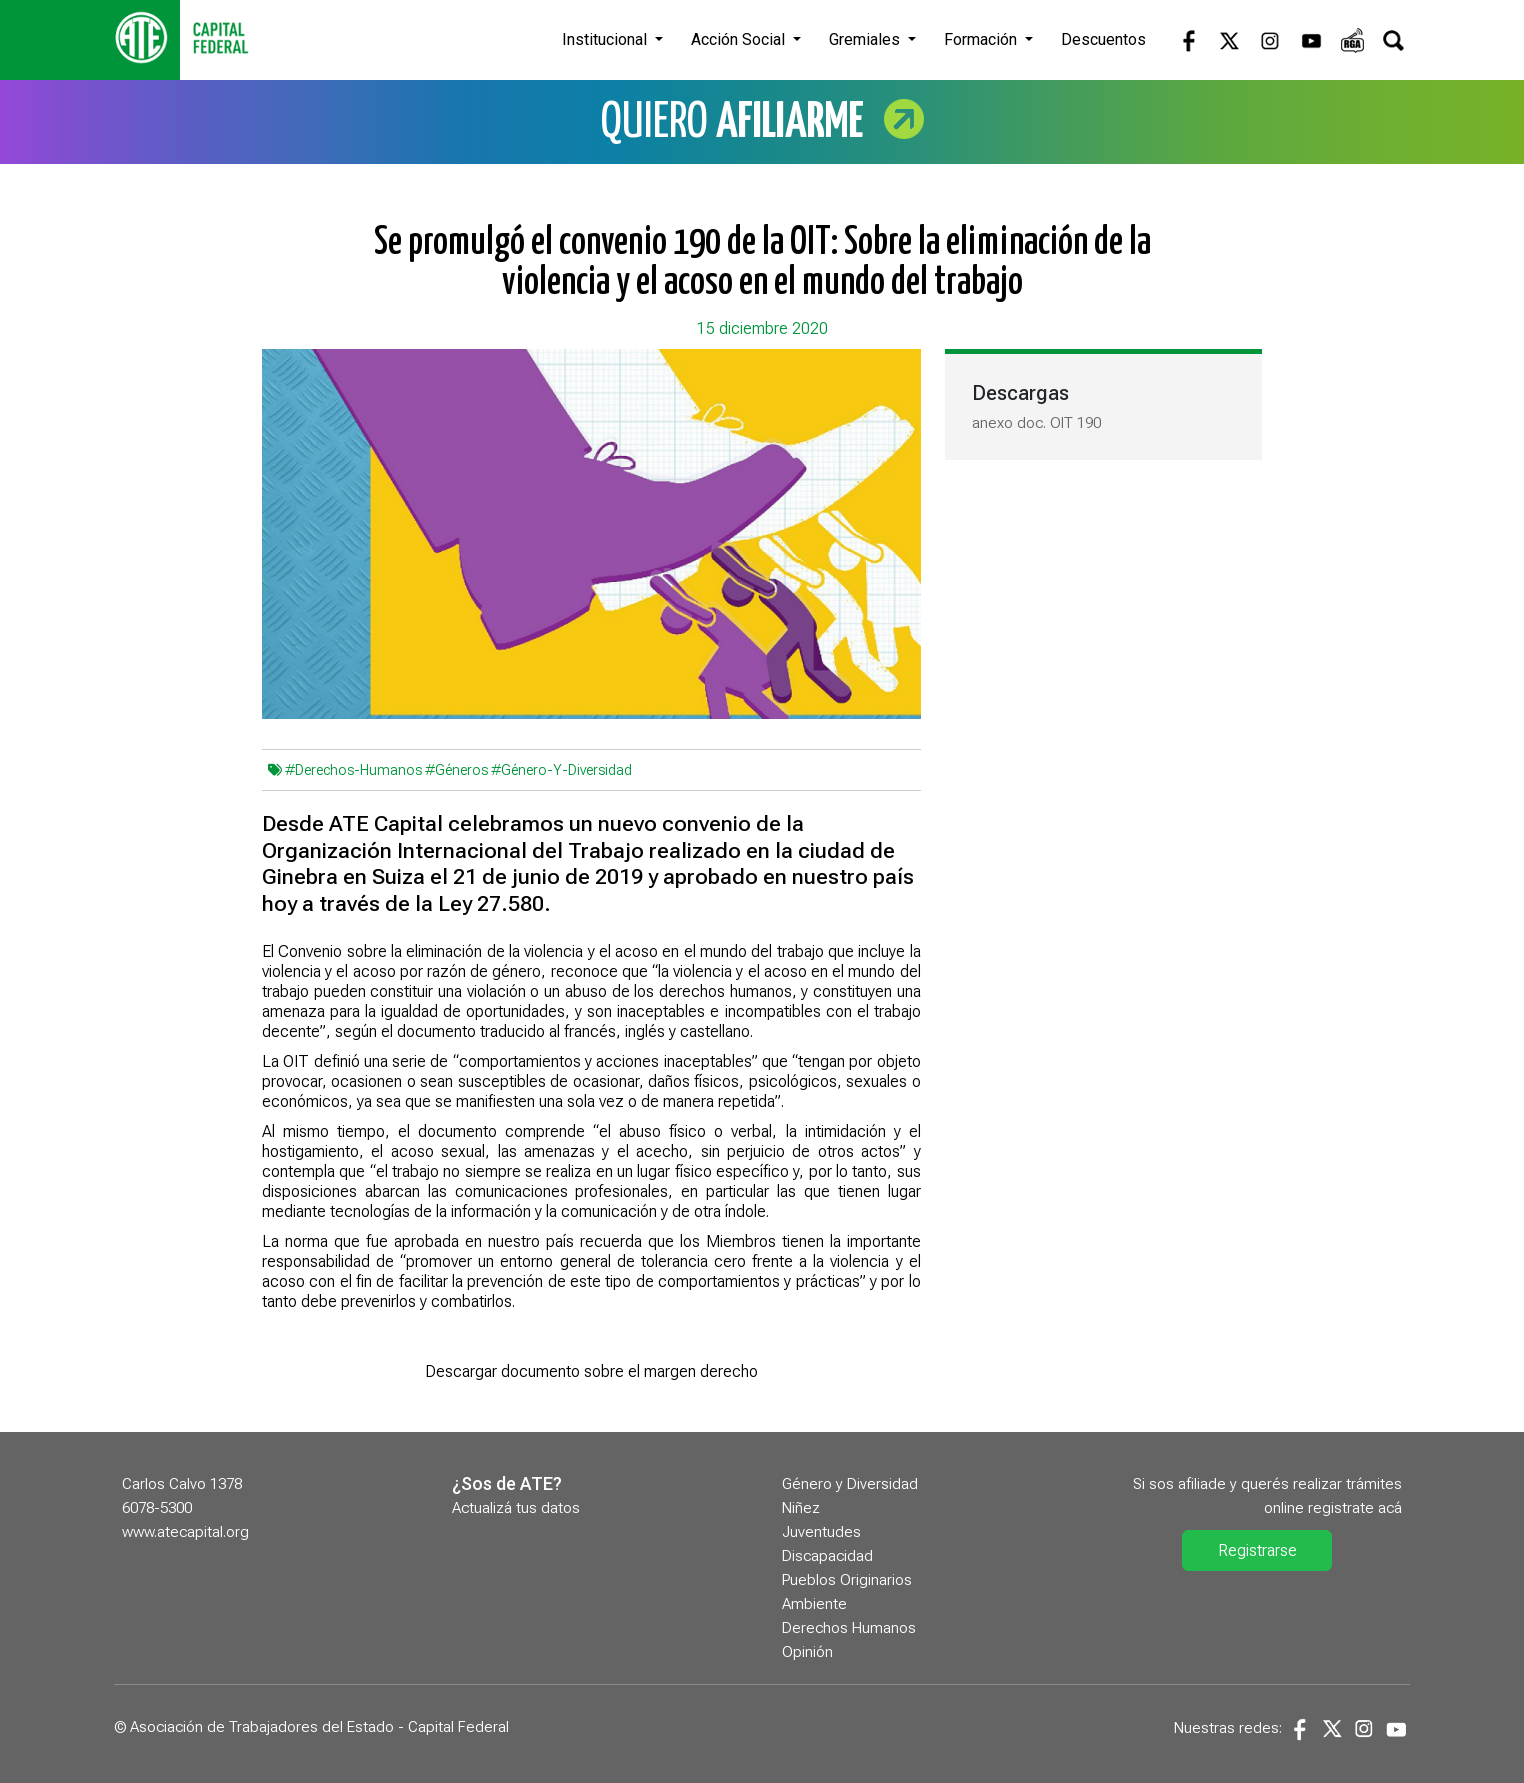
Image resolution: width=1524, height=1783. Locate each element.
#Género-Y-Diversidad (561, 770)
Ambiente (814, 1604)
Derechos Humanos (849, 1628)
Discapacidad (827, 1556)
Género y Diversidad (850, 1484)
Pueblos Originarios (847, 1580)
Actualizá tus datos (516, 1508)
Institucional (606, 39)
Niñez (801, 1508)
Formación (982, 39)
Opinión (807, 1652)
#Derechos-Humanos (353, 770)
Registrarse (1257, 1550)
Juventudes (821, 1532)
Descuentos (1103, 39)
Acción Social (740, 39)
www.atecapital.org (185, 1532)
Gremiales (866, 39)
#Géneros (456, 770)
